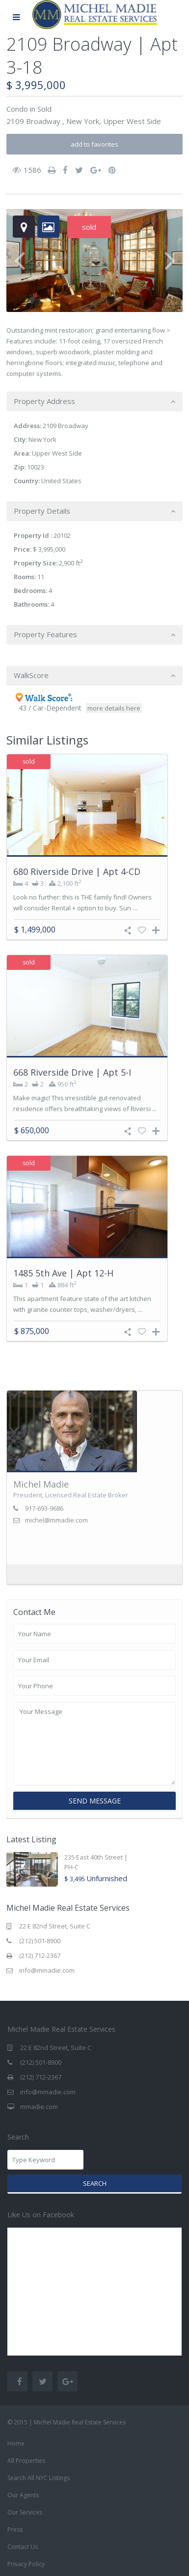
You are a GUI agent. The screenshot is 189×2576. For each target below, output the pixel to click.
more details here (113, 708)
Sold (44, 109)
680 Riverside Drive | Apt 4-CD (76, 871)
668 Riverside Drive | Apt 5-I (72, 1072)
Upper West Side (132, 121)
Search (95, 2183)
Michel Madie (41, 1484)
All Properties (26, 2460)
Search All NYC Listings (38, 2478)
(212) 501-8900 (39, 1940)
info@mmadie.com (47, 1970)
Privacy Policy (26, 2564)
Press (15, 2529)
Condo (17, 109)
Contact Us (22, 2547)
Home (16, 2443)
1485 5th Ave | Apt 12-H (63, 1273)
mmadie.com (39, 2106)
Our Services (24, 2512)
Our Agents (23, 2495)
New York (82, 121)
